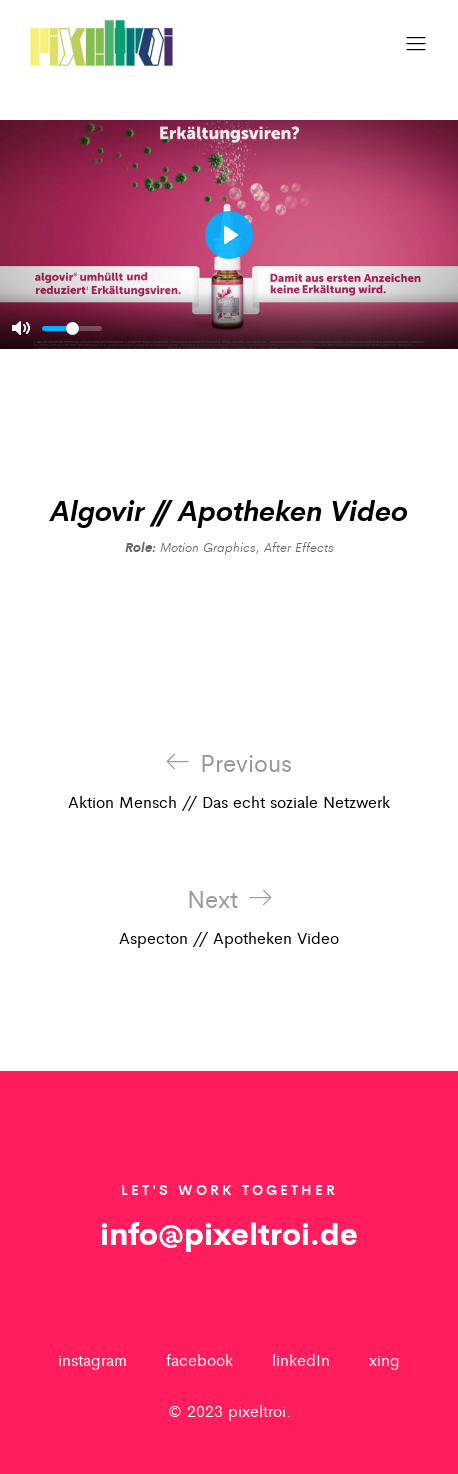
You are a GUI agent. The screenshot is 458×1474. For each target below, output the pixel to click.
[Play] (229, 235)
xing (384, 1359)
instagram (92, 1359)
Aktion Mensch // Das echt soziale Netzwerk (229, 781)
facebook (199, 1359)
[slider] (72, 328)
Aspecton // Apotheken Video (229, 917)
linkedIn (301, 1359)
